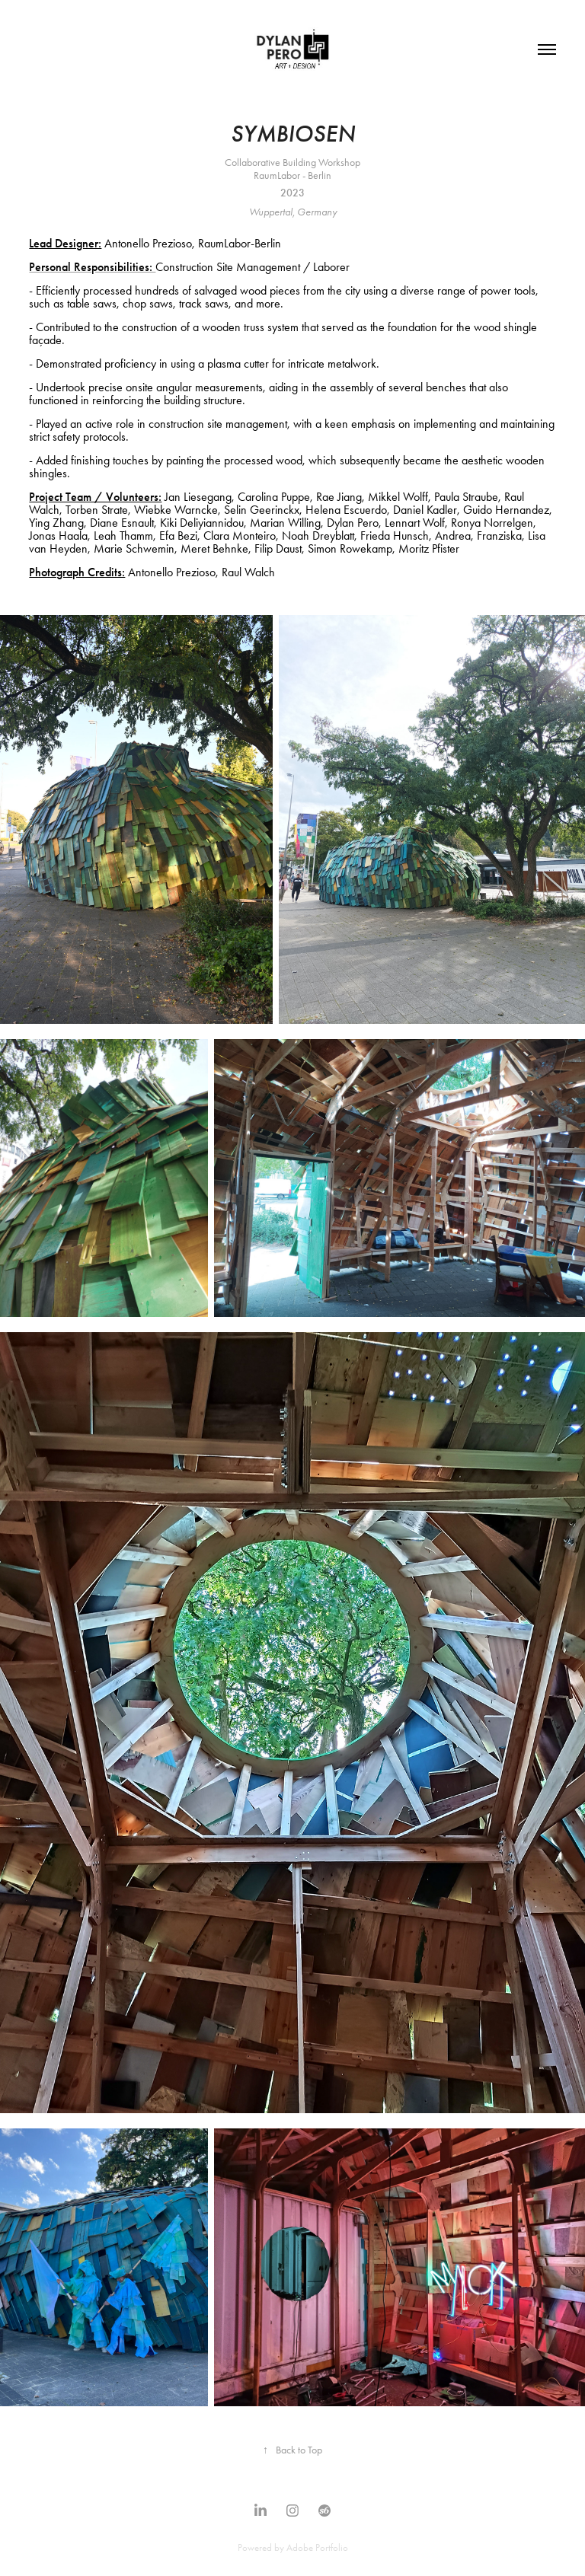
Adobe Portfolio (317, 2547)
